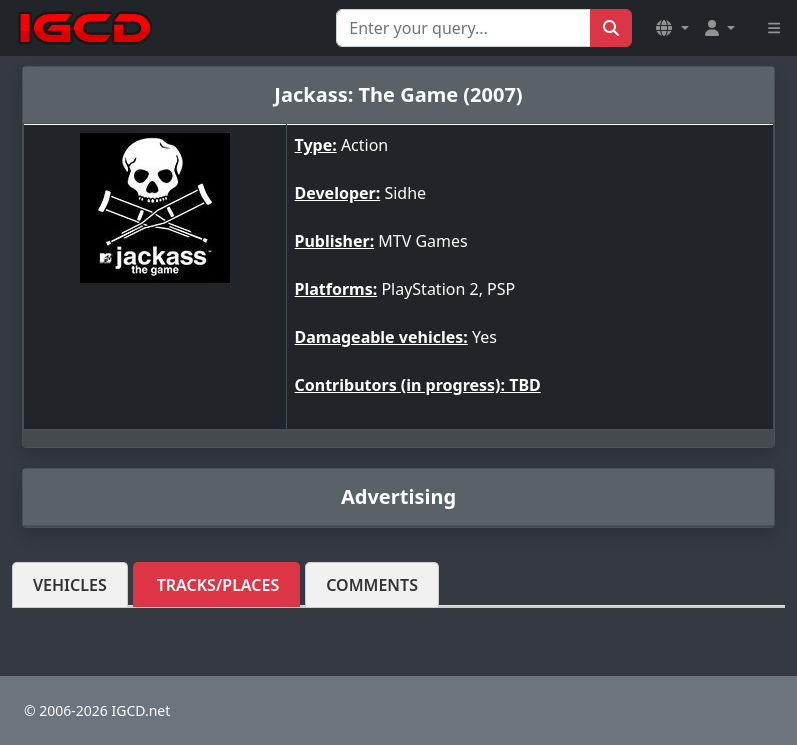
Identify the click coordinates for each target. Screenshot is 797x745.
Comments (372, 585)
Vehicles (70, 585)
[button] (672, 28)
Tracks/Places (218, 585)
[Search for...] (463, 28)
